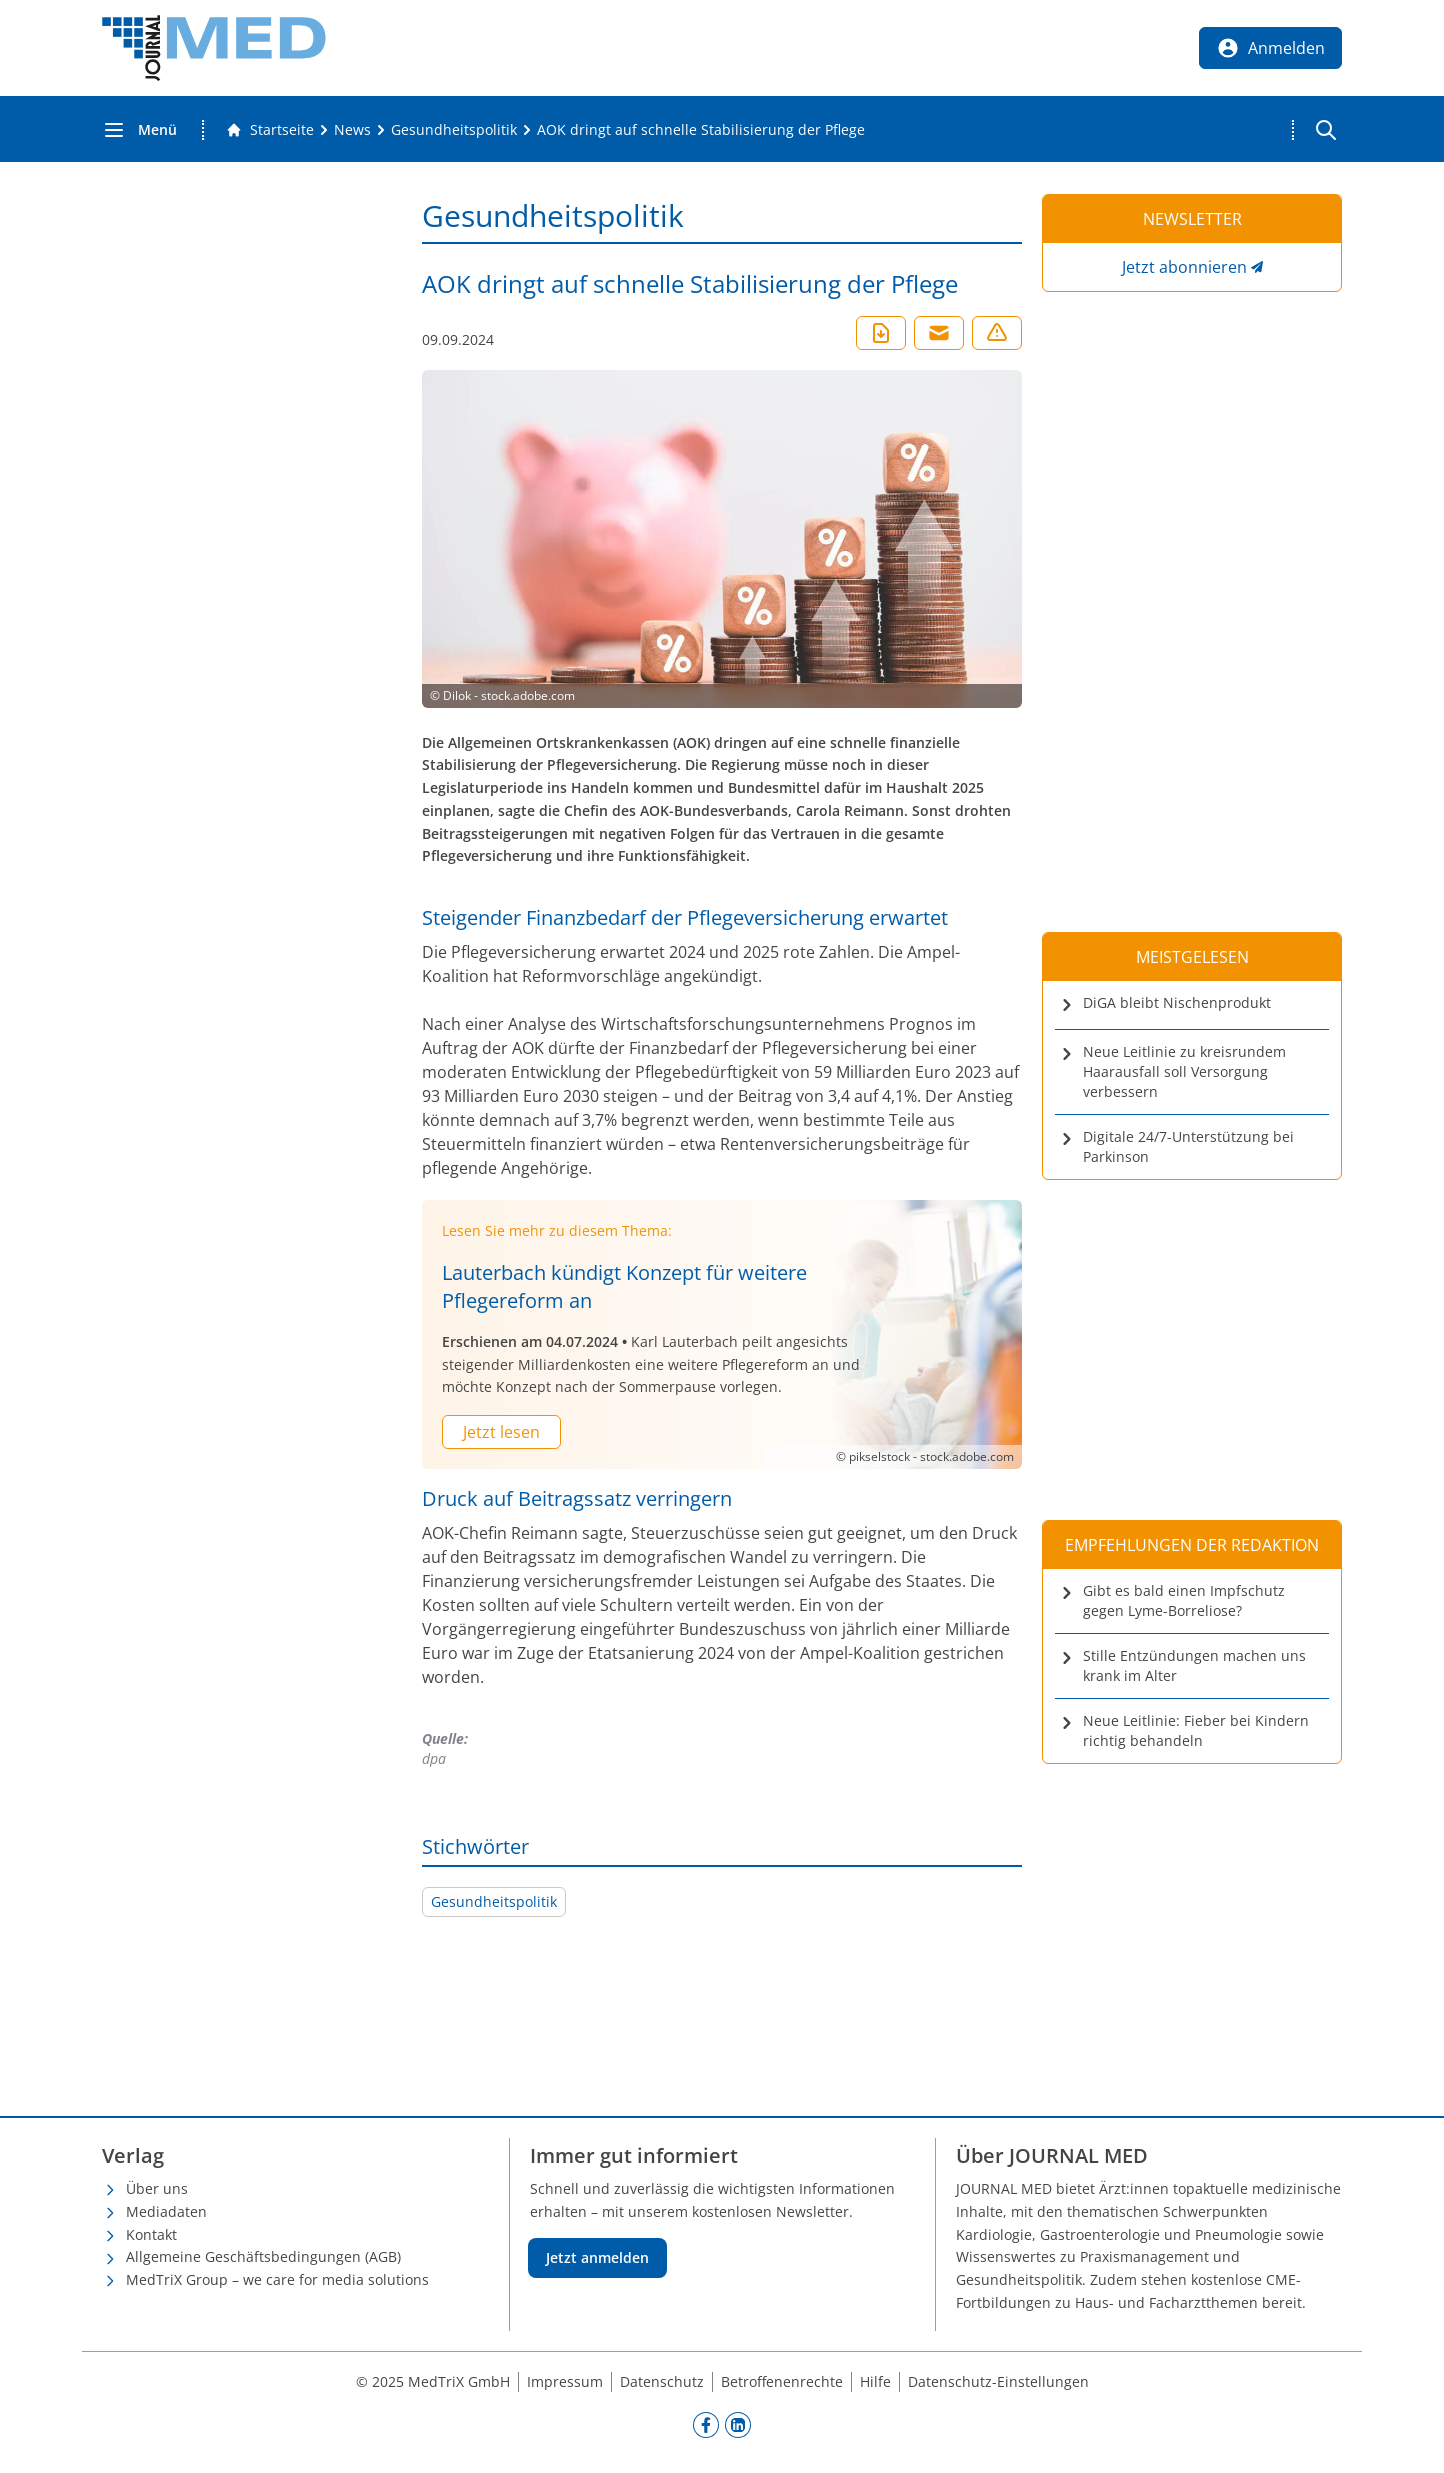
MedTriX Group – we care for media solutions (277, 2279)
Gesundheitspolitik (494, 1901)
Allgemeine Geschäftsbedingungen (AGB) (263, 2256)
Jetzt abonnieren (1184, 267)
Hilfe (875, 2381)
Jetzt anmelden (597, 2257)
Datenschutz (662, 2381)
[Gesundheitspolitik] (454, 130)
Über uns (157, 2188)
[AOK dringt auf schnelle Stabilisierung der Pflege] (701, 130)
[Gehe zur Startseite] (270, 130)
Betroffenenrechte (782, 2381)
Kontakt (151, 2234)
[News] (352, 130)
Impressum (565, 2381)
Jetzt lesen (501, 1432)
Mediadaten (166, 2211)
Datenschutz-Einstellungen (998, 2381)
